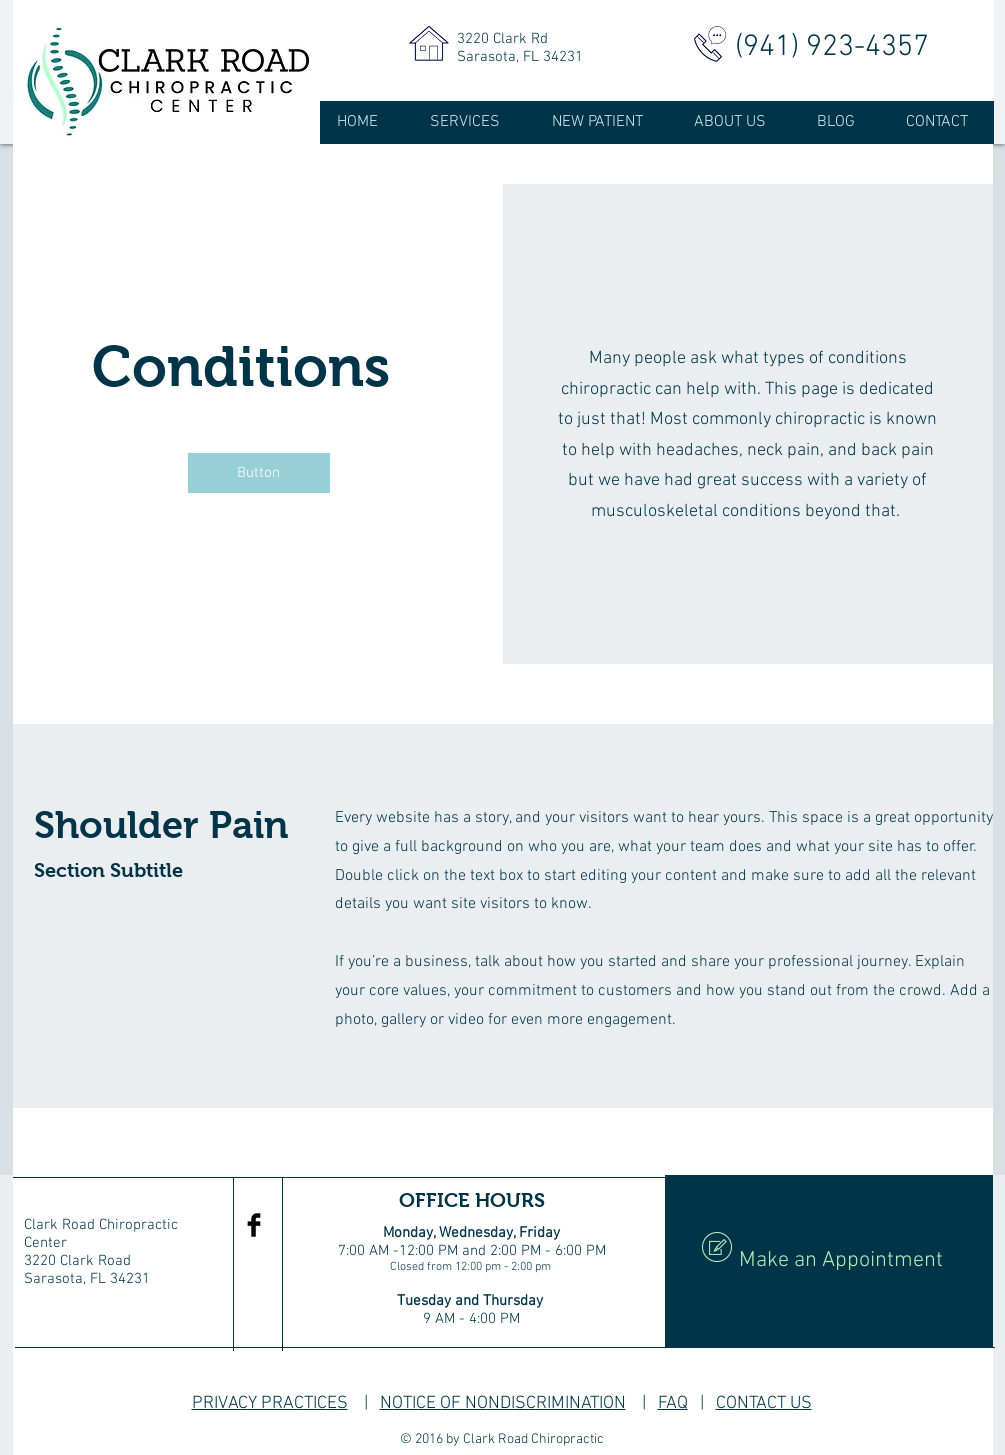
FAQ (673, 1403)
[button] (259, 473)
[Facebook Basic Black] (254, 1225)
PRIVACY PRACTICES (270, 1403)
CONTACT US (764, 1403)
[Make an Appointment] (829, 1261)
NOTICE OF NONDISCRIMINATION (503, 1403)
